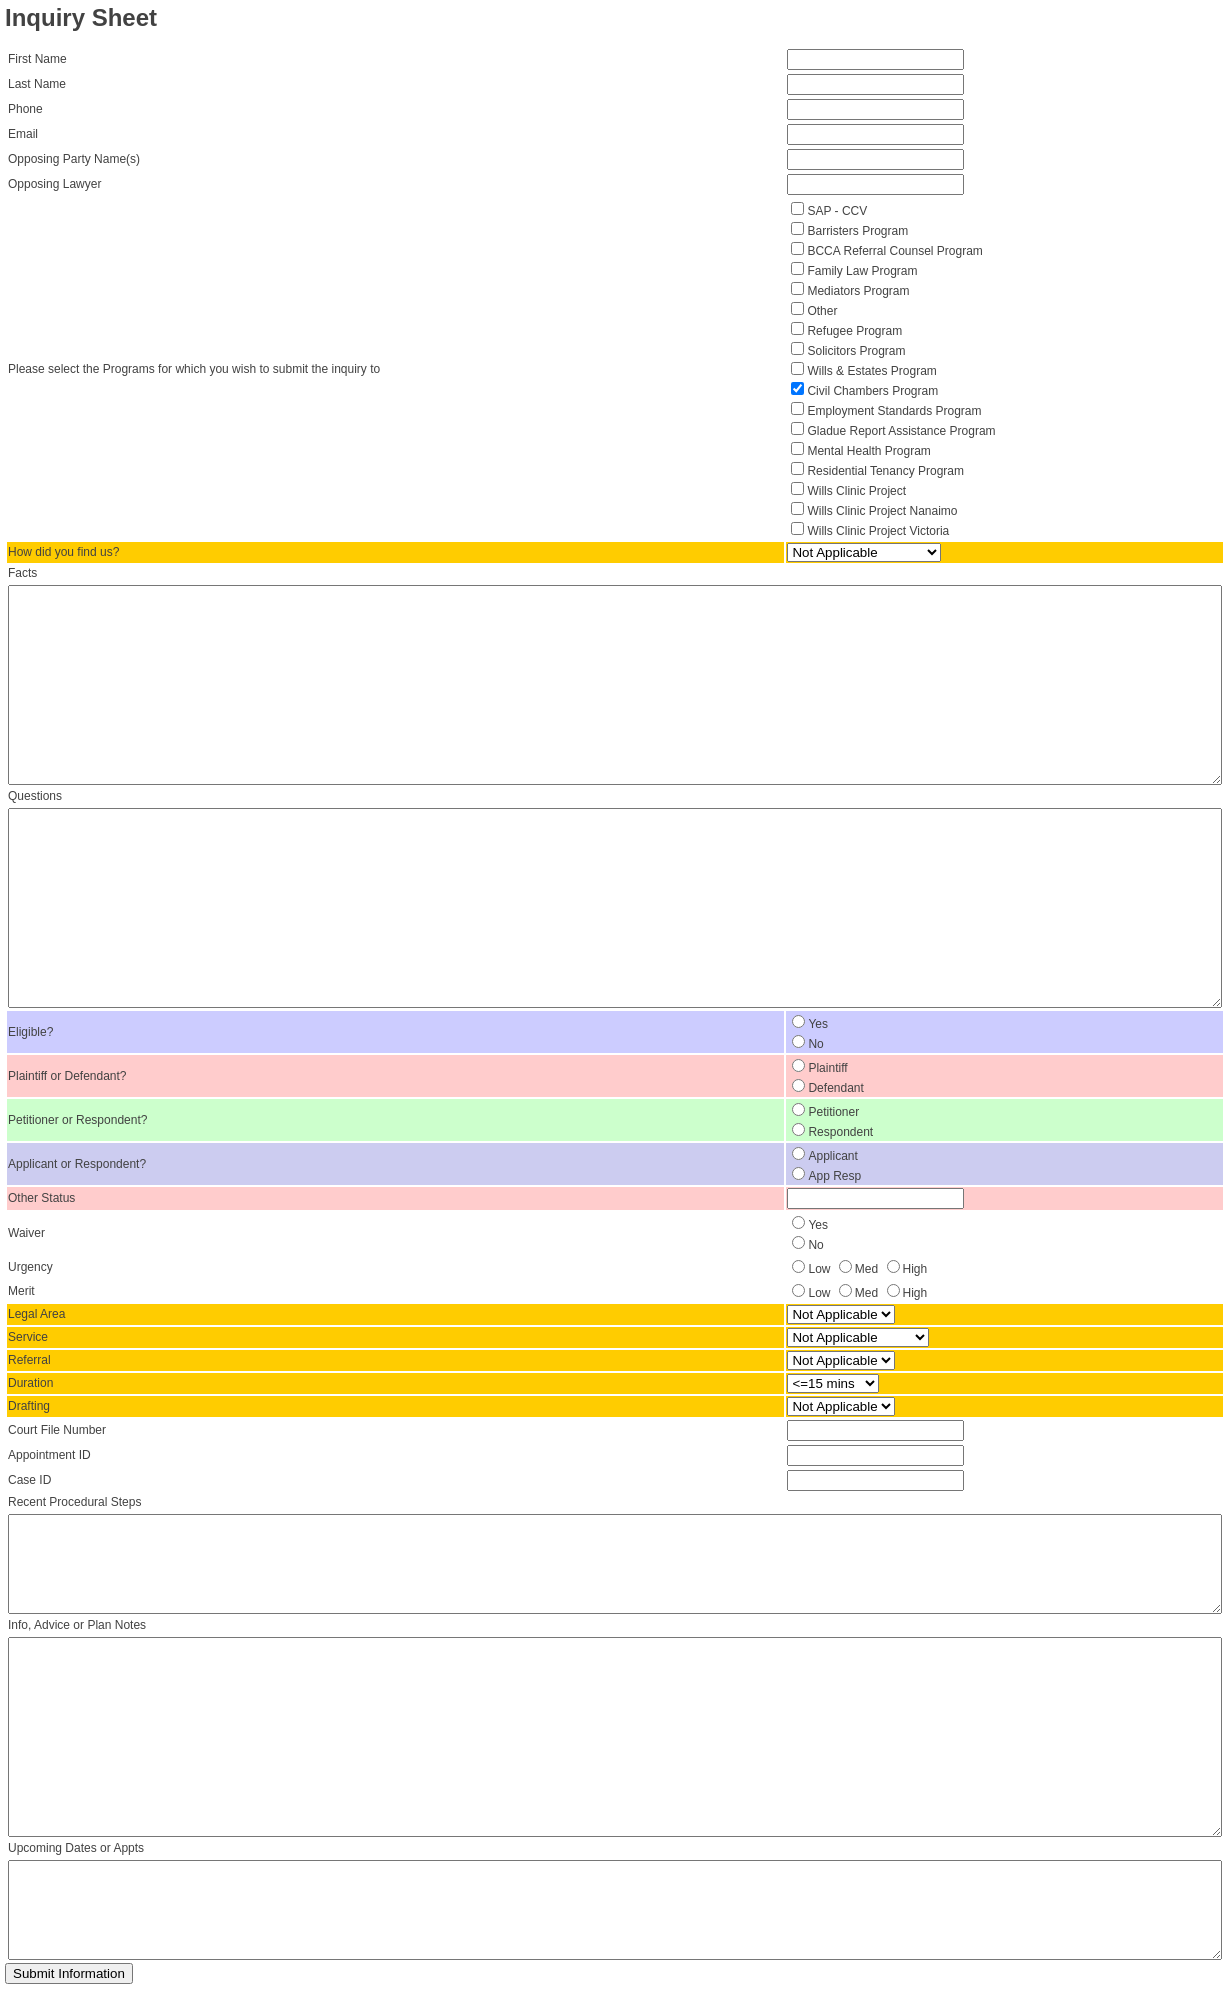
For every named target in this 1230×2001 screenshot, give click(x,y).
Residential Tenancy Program (885, 471)
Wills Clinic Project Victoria (878, 531)
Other (822, 311)
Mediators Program (858, 291)
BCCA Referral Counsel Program (894, 251)
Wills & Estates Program (871, 371)
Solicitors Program (856, 351)
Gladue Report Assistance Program (901, 431)
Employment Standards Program (894, 411)
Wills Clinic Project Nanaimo (882, 511)
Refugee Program (854, 331)
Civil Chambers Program (872, 391)
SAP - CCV (837, 211)
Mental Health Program (868, 451)
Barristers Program (857, 231)
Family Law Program (862, 271)
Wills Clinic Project (856, 491)
